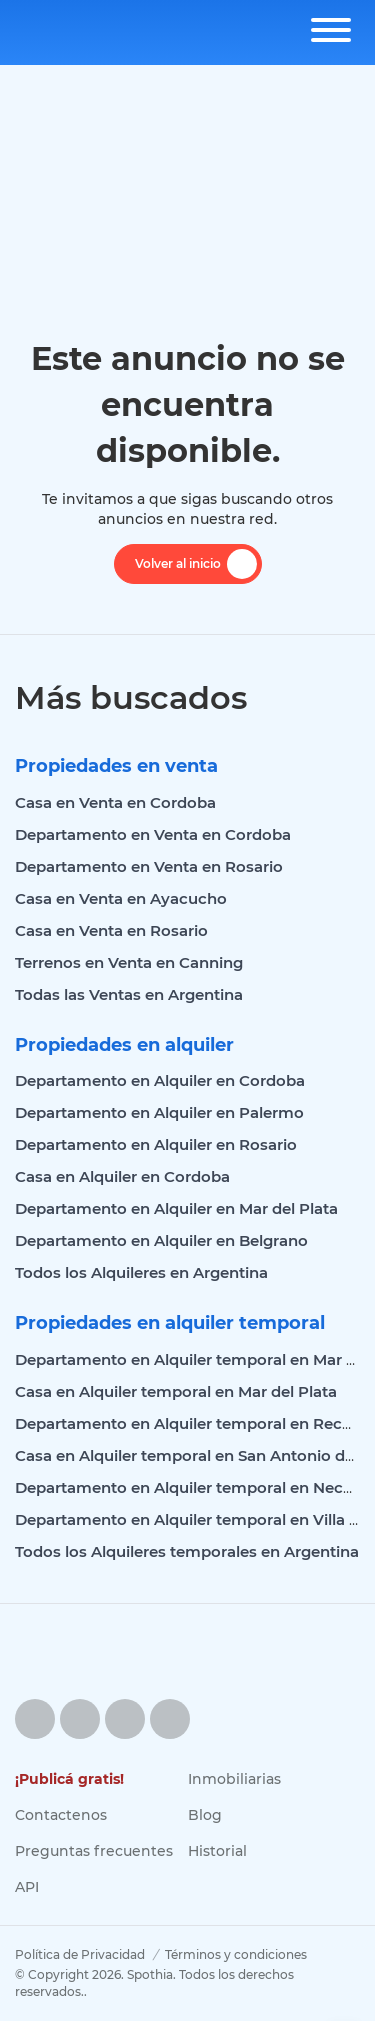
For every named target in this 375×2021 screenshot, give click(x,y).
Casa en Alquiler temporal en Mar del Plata (176, 1391)
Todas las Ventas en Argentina (129, 994)
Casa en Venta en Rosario (111, 930)
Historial (217, 1851)
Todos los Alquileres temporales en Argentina (187, 1551)
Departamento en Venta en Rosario (149, 866)
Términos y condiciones (236, 1954)
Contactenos (61, 1815)
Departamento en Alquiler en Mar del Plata (176, 1208)
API (27, 1887)
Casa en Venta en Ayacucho (121, 898)
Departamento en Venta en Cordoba (153, 834)
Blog (205, 1815)
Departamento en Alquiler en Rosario (156, 1144)
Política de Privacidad (80, 1954)
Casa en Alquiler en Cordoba (122, 1176)
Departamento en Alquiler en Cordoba (160, 1080)
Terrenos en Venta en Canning (129, 962)
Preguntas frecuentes (94, 1851)
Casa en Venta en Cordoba (115, 802)
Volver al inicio (196, 564)
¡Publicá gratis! (69, 1779)
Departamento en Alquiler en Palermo (159, 1112)
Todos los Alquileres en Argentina (141, 1272)
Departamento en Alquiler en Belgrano (161, 1240)
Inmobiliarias (234, 1779)
